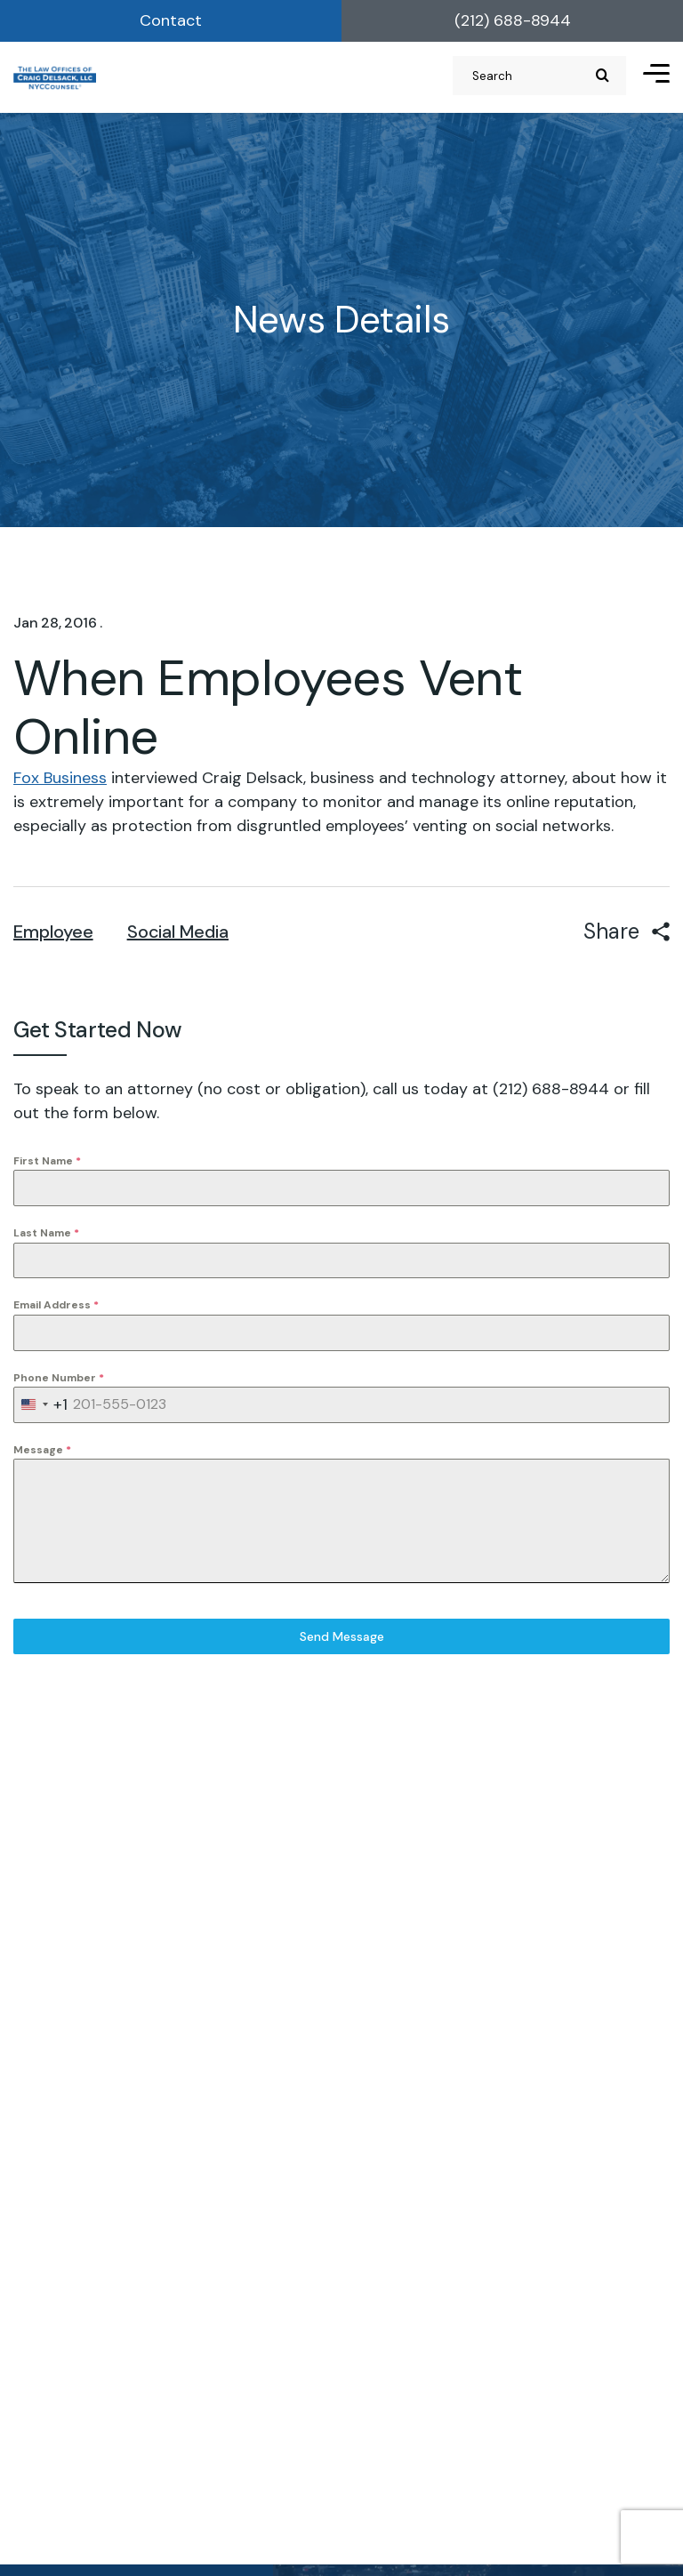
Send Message (342, 1636)
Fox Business (60, 777)
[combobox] (41, 1405)
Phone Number (58, 1378)
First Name (47, 1161)
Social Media (178, 931)
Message (42, 1450)
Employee (53, 931)
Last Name (46, 1233)
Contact (171, 20)
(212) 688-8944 (512, 20)
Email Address (56, 1305)
